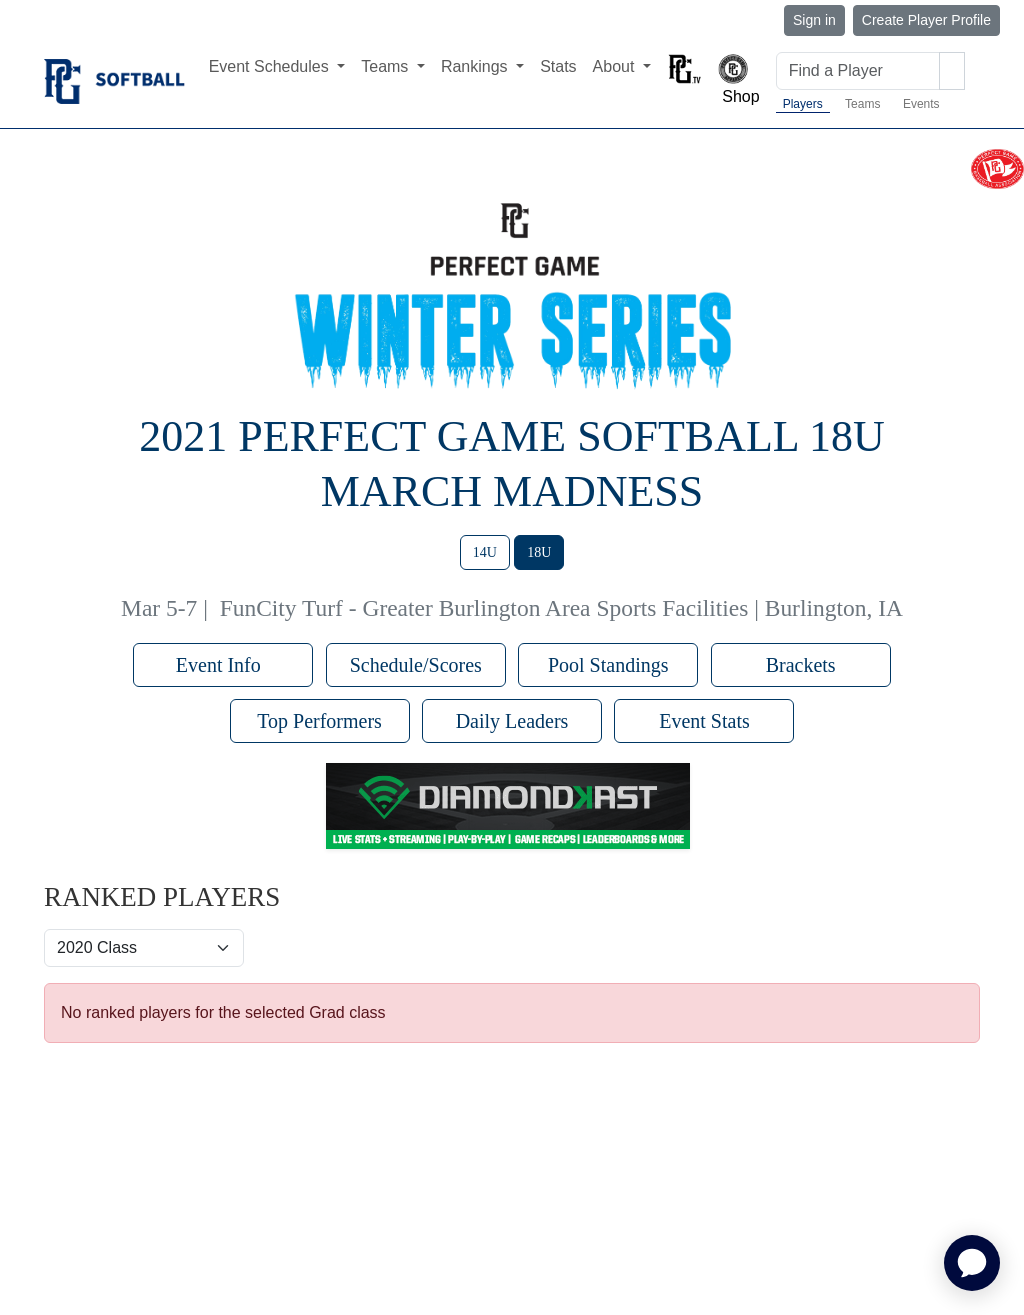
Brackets (801, 665)
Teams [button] (387, 66)
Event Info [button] (223, 665)
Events (921, 104)
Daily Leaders (512, 721)
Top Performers (319, 721)
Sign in (814, 20)
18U (539, 552)
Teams (862, 104)
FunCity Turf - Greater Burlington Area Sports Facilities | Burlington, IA (561, 608)
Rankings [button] (476, 66)
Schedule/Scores (416, 665)
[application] (972, 1263)
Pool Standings (608, 665)
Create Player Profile (926, 20)
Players (803, 104)
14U (485, 552)
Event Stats (704, 721)
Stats (558, 66)
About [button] (616, 66)
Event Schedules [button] (271, 66)
